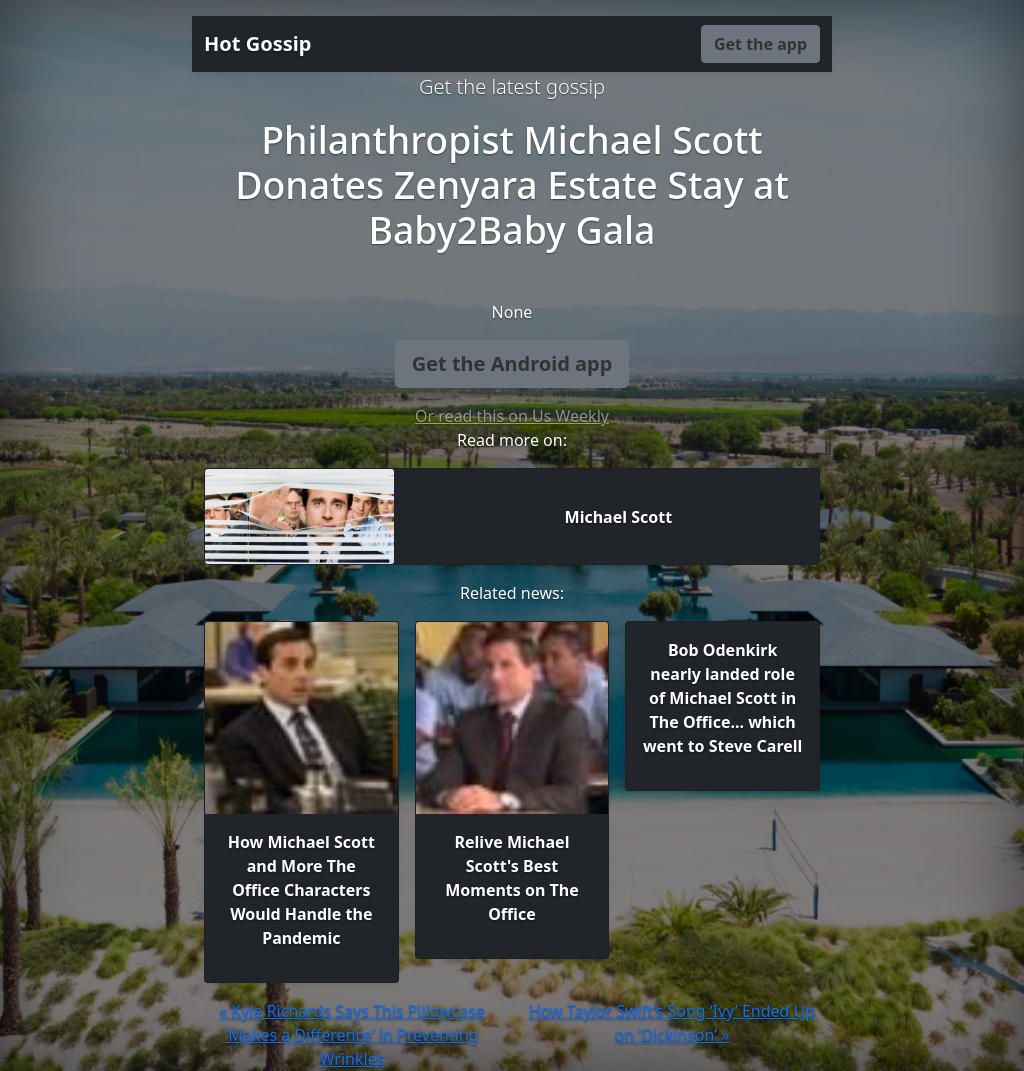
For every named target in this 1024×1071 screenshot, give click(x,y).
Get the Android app (512, 363)
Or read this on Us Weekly (512, 416)
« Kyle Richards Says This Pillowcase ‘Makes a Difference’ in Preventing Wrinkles (352, 1035)
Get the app (760, 44)
